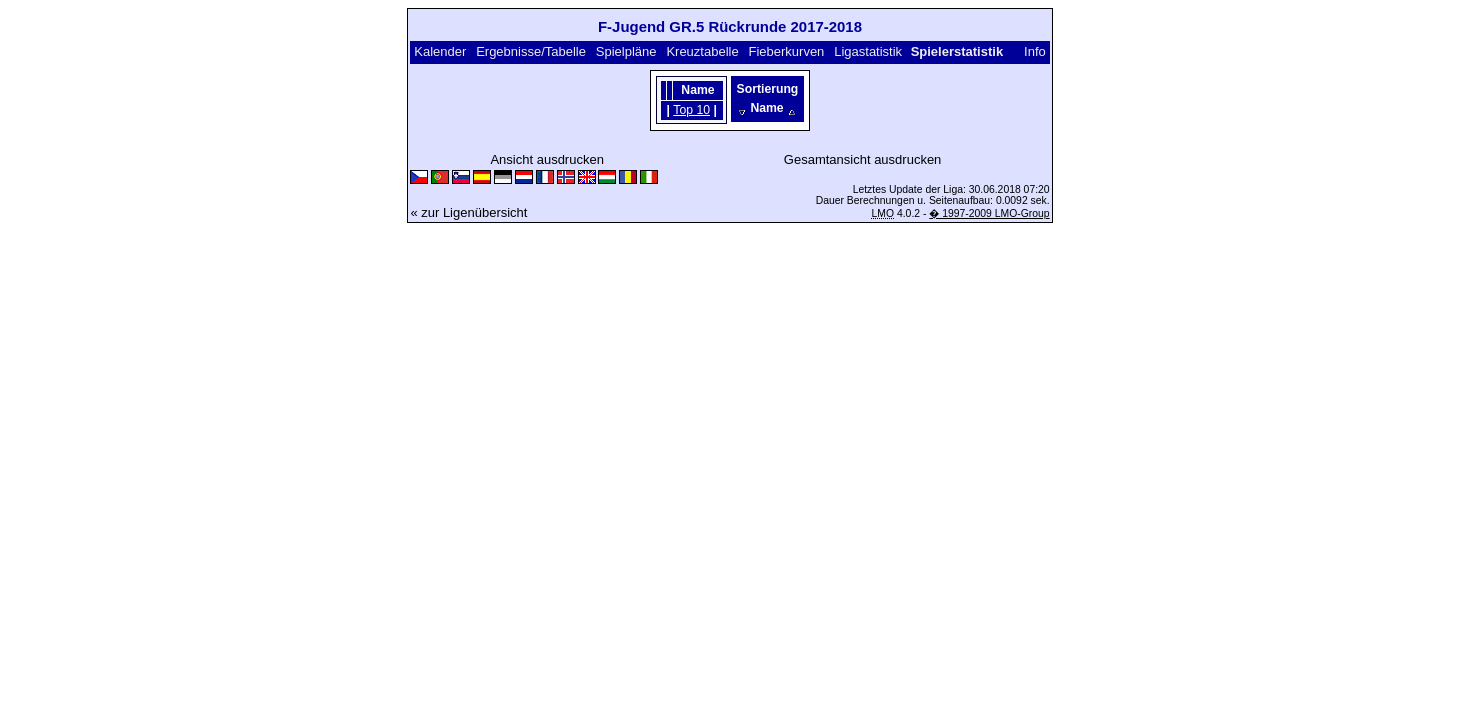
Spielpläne (626, 51)
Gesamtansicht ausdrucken (863, 159)
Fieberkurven (786, 51)
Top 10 (691, 110)
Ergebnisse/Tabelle (531, 51)
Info (1035, 51)
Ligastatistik (868, 51)
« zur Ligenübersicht (468, 212)
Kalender (440, 51)
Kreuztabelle (702, 51)
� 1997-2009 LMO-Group (989, 213)
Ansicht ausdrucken (546, 159)
